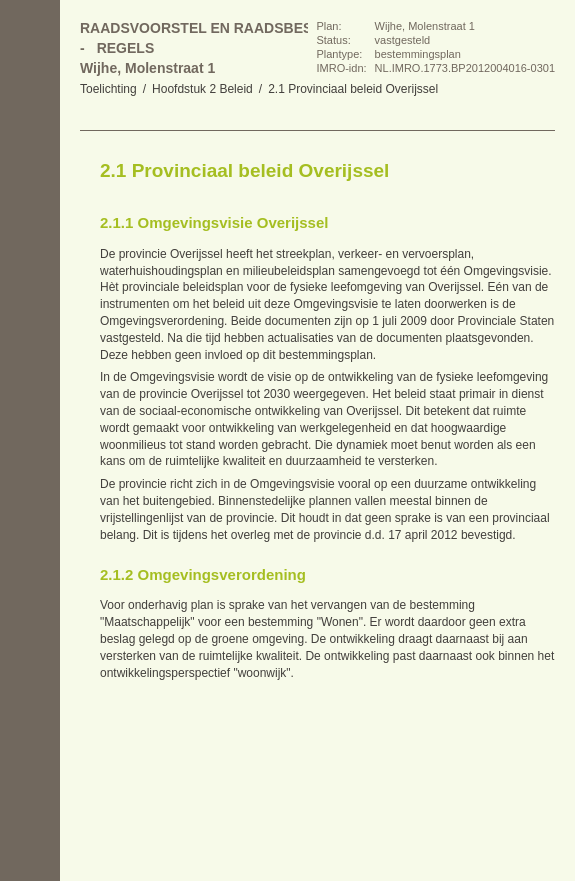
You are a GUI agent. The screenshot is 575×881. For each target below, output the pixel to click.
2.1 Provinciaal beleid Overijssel (353, 89)
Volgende (30, 250)
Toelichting (108, 89)
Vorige (30, 210)
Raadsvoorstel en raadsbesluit (211, 28)
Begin (30, 170)
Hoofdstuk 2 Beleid (202, 89)
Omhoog (30, 290)
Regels (126, 48)
